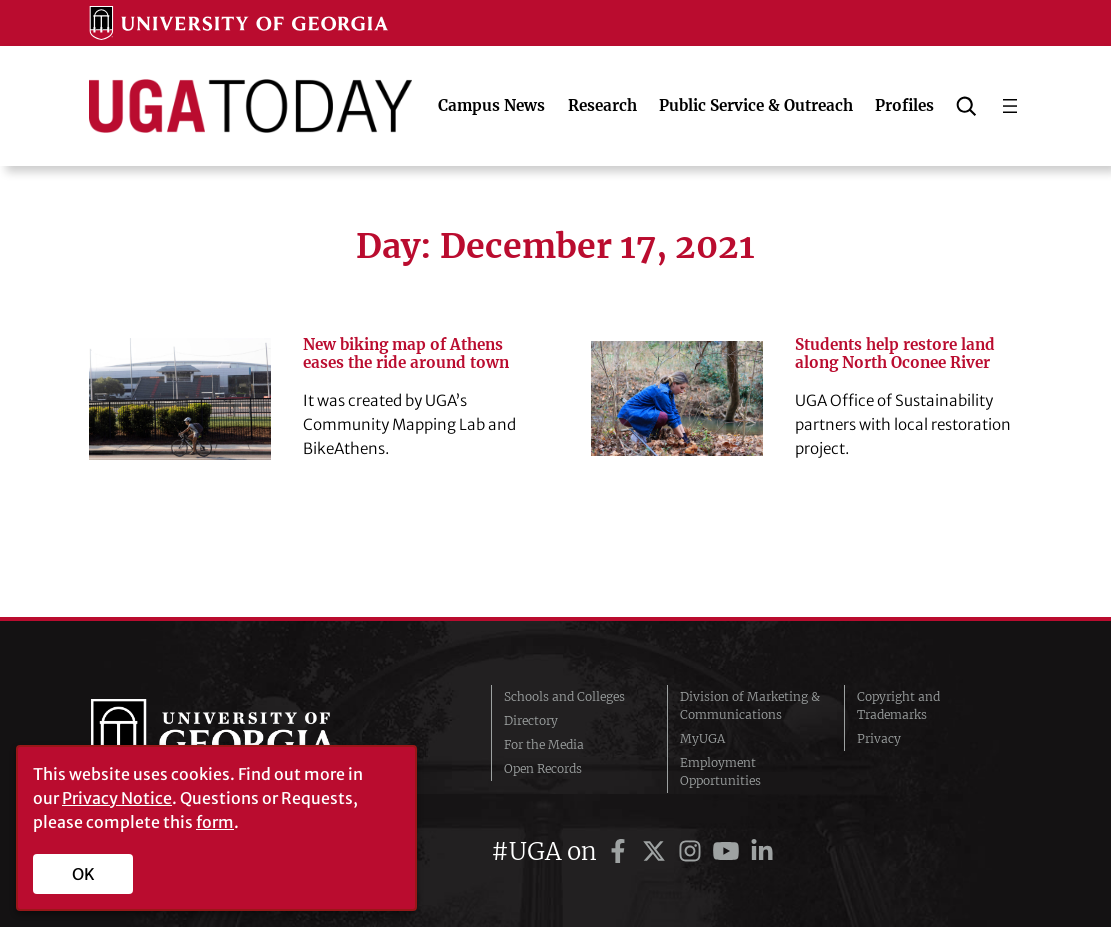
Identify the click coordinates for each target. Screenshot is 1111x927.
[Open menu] (1010, 106)
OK (83, 874)
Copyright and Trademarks (898, 705)
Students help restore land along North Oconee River (895, 354)
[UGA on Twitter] (657, 851)
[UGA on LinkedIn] (762, 851)
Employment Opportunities (720, 771)
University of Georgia (241, 739)
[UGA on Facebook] (621, 851)
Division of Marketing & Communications (750, 705)
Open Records (543, 768)
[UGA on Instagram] (693, 851)
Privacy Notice (117, 798)
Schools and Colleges (564, 696)
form (215, 822)
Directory (531, 720)
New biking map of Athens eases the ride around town (406, 354)
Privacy (879, 738)
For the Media (544, 744)
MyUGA (702, 738)
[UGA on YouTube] (729, 851)
